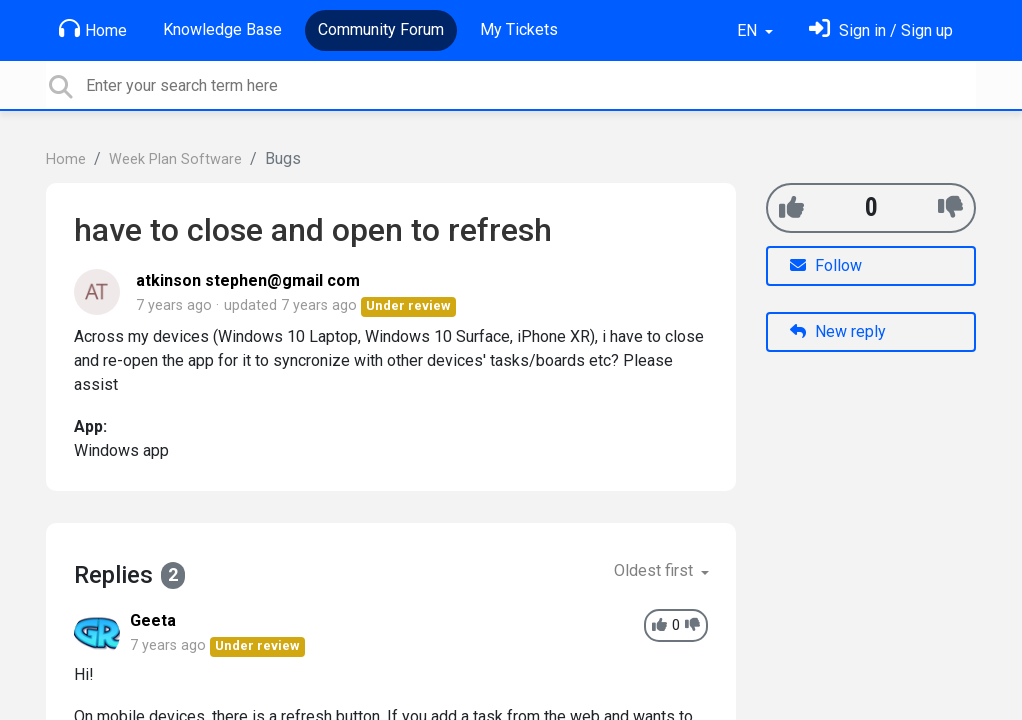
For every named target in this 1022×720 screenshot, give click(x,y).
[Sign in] (881, 30)
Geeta (153, 620)
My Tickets (519, 29)
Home (93, 29)
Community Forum (381, 29)
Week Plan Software (175, 159)
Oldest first (655, 570)
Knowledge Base (222, 29)
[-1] (950, 207)
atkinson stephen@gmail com (248, 280)
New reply (838, 331)
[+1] (791, 207)
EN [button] (749, 30)
